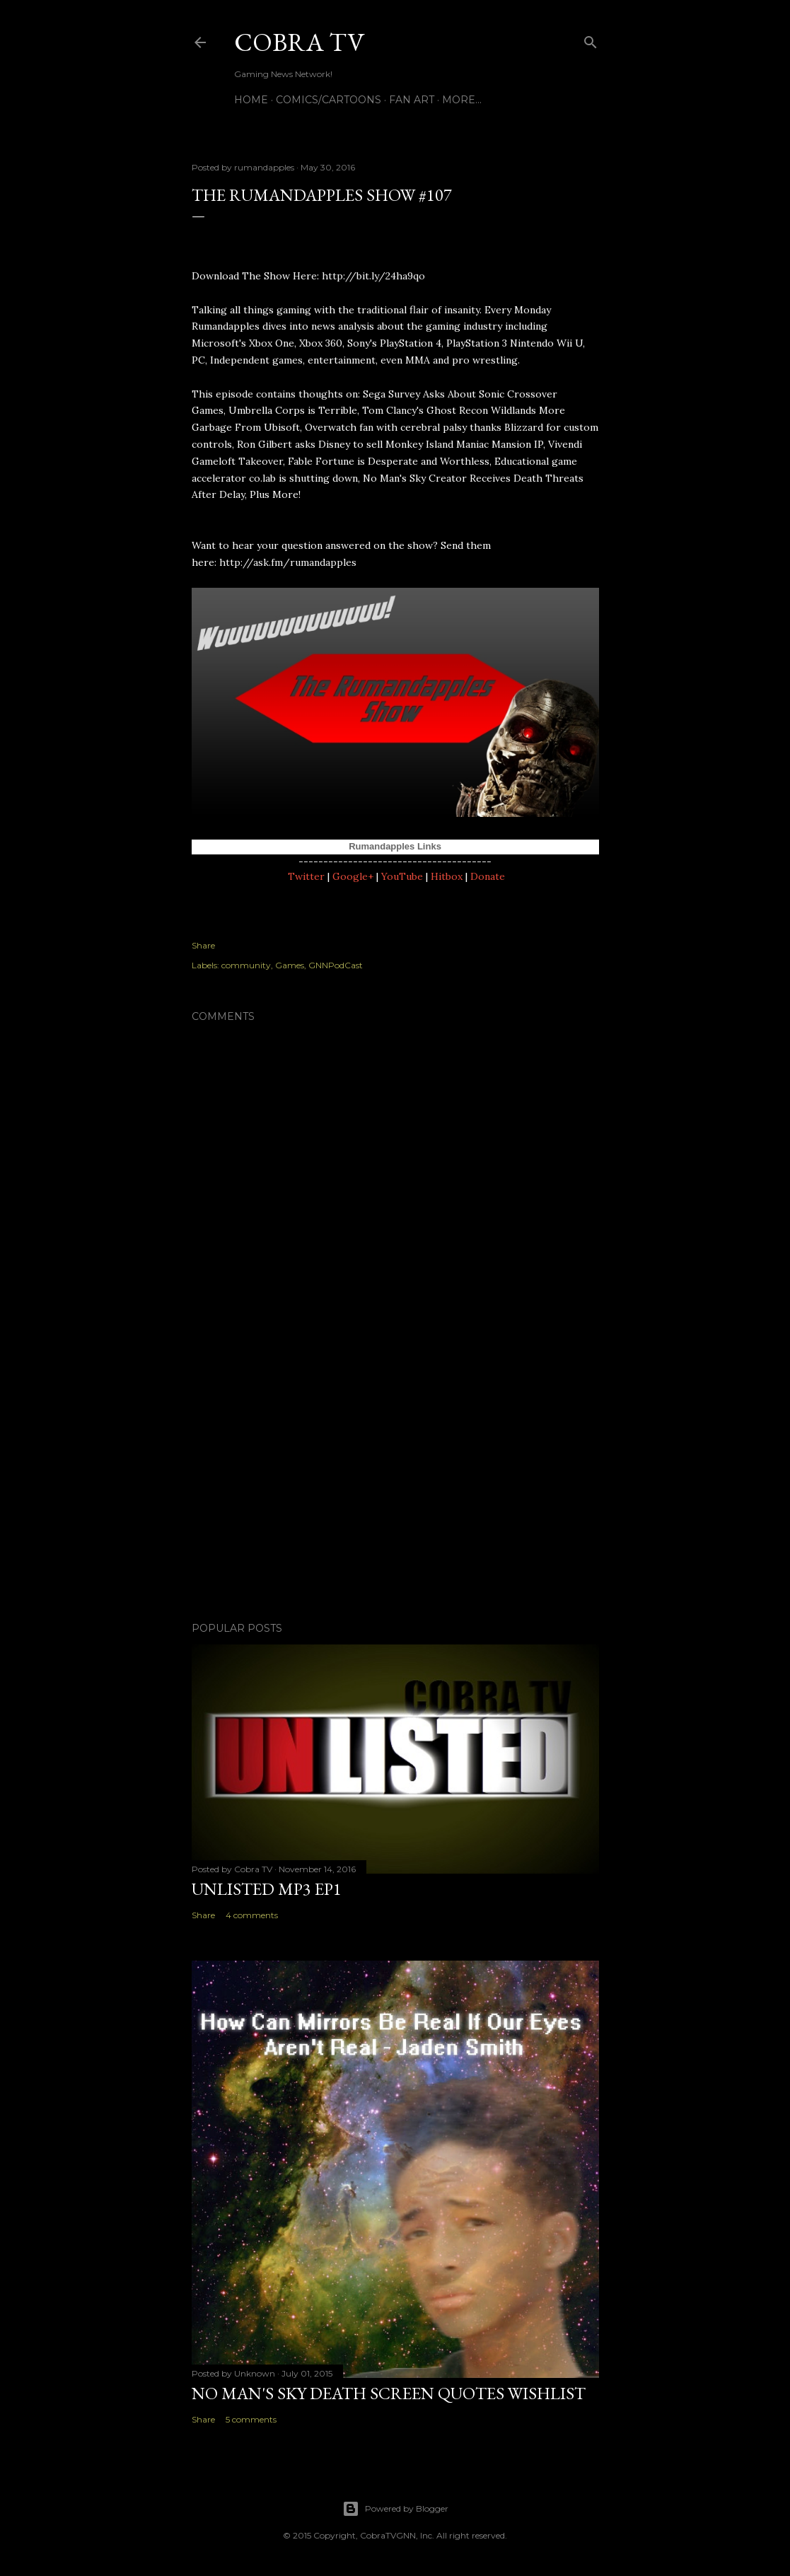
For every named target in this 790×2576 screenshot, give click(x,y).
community (246, 965)
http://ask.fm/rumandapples (287, 562)
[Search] (590, 39)
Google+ (352, 876)
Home (251, 99)
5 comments (251, 2419)
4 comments (252, 1915)
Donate (487, 876)
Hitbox (447, 876)
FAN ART (411, 99)
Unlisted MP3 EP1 (267, 1889)
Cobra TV (299, 42)
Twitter (306, 876)
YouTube (402, 876)
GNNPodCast (335, 965)
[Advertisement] (395, 1487)
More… (462, 99)
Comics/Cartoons (328, 99)
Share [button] (203, 945)
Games (289, 965)
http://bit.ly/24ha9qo (373, 275)
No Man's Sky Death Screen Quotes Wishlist (389, 2393)
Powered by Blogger (395, 2508)
